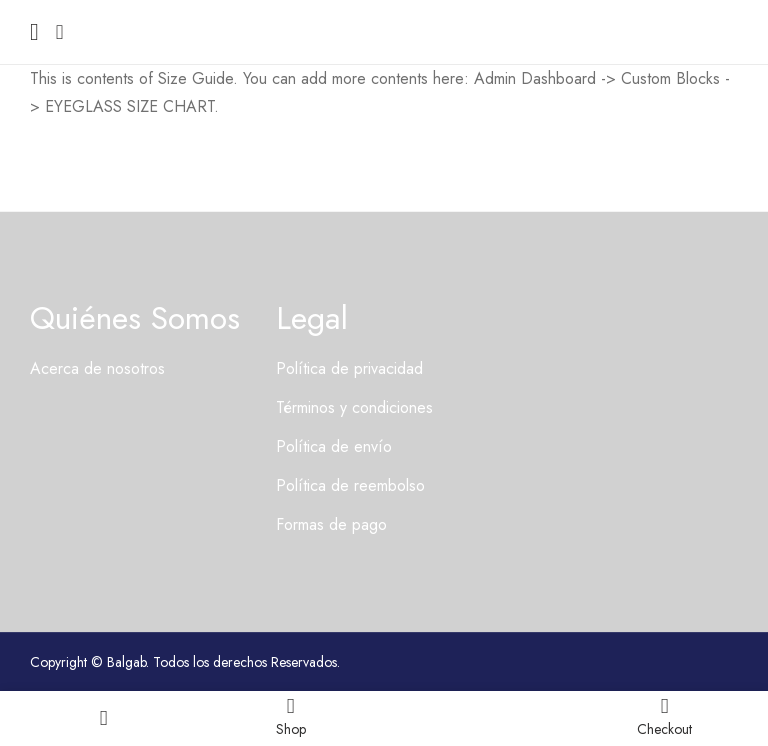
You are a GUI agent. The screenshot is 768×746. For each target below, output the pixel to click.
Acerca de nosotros (97, 368)
